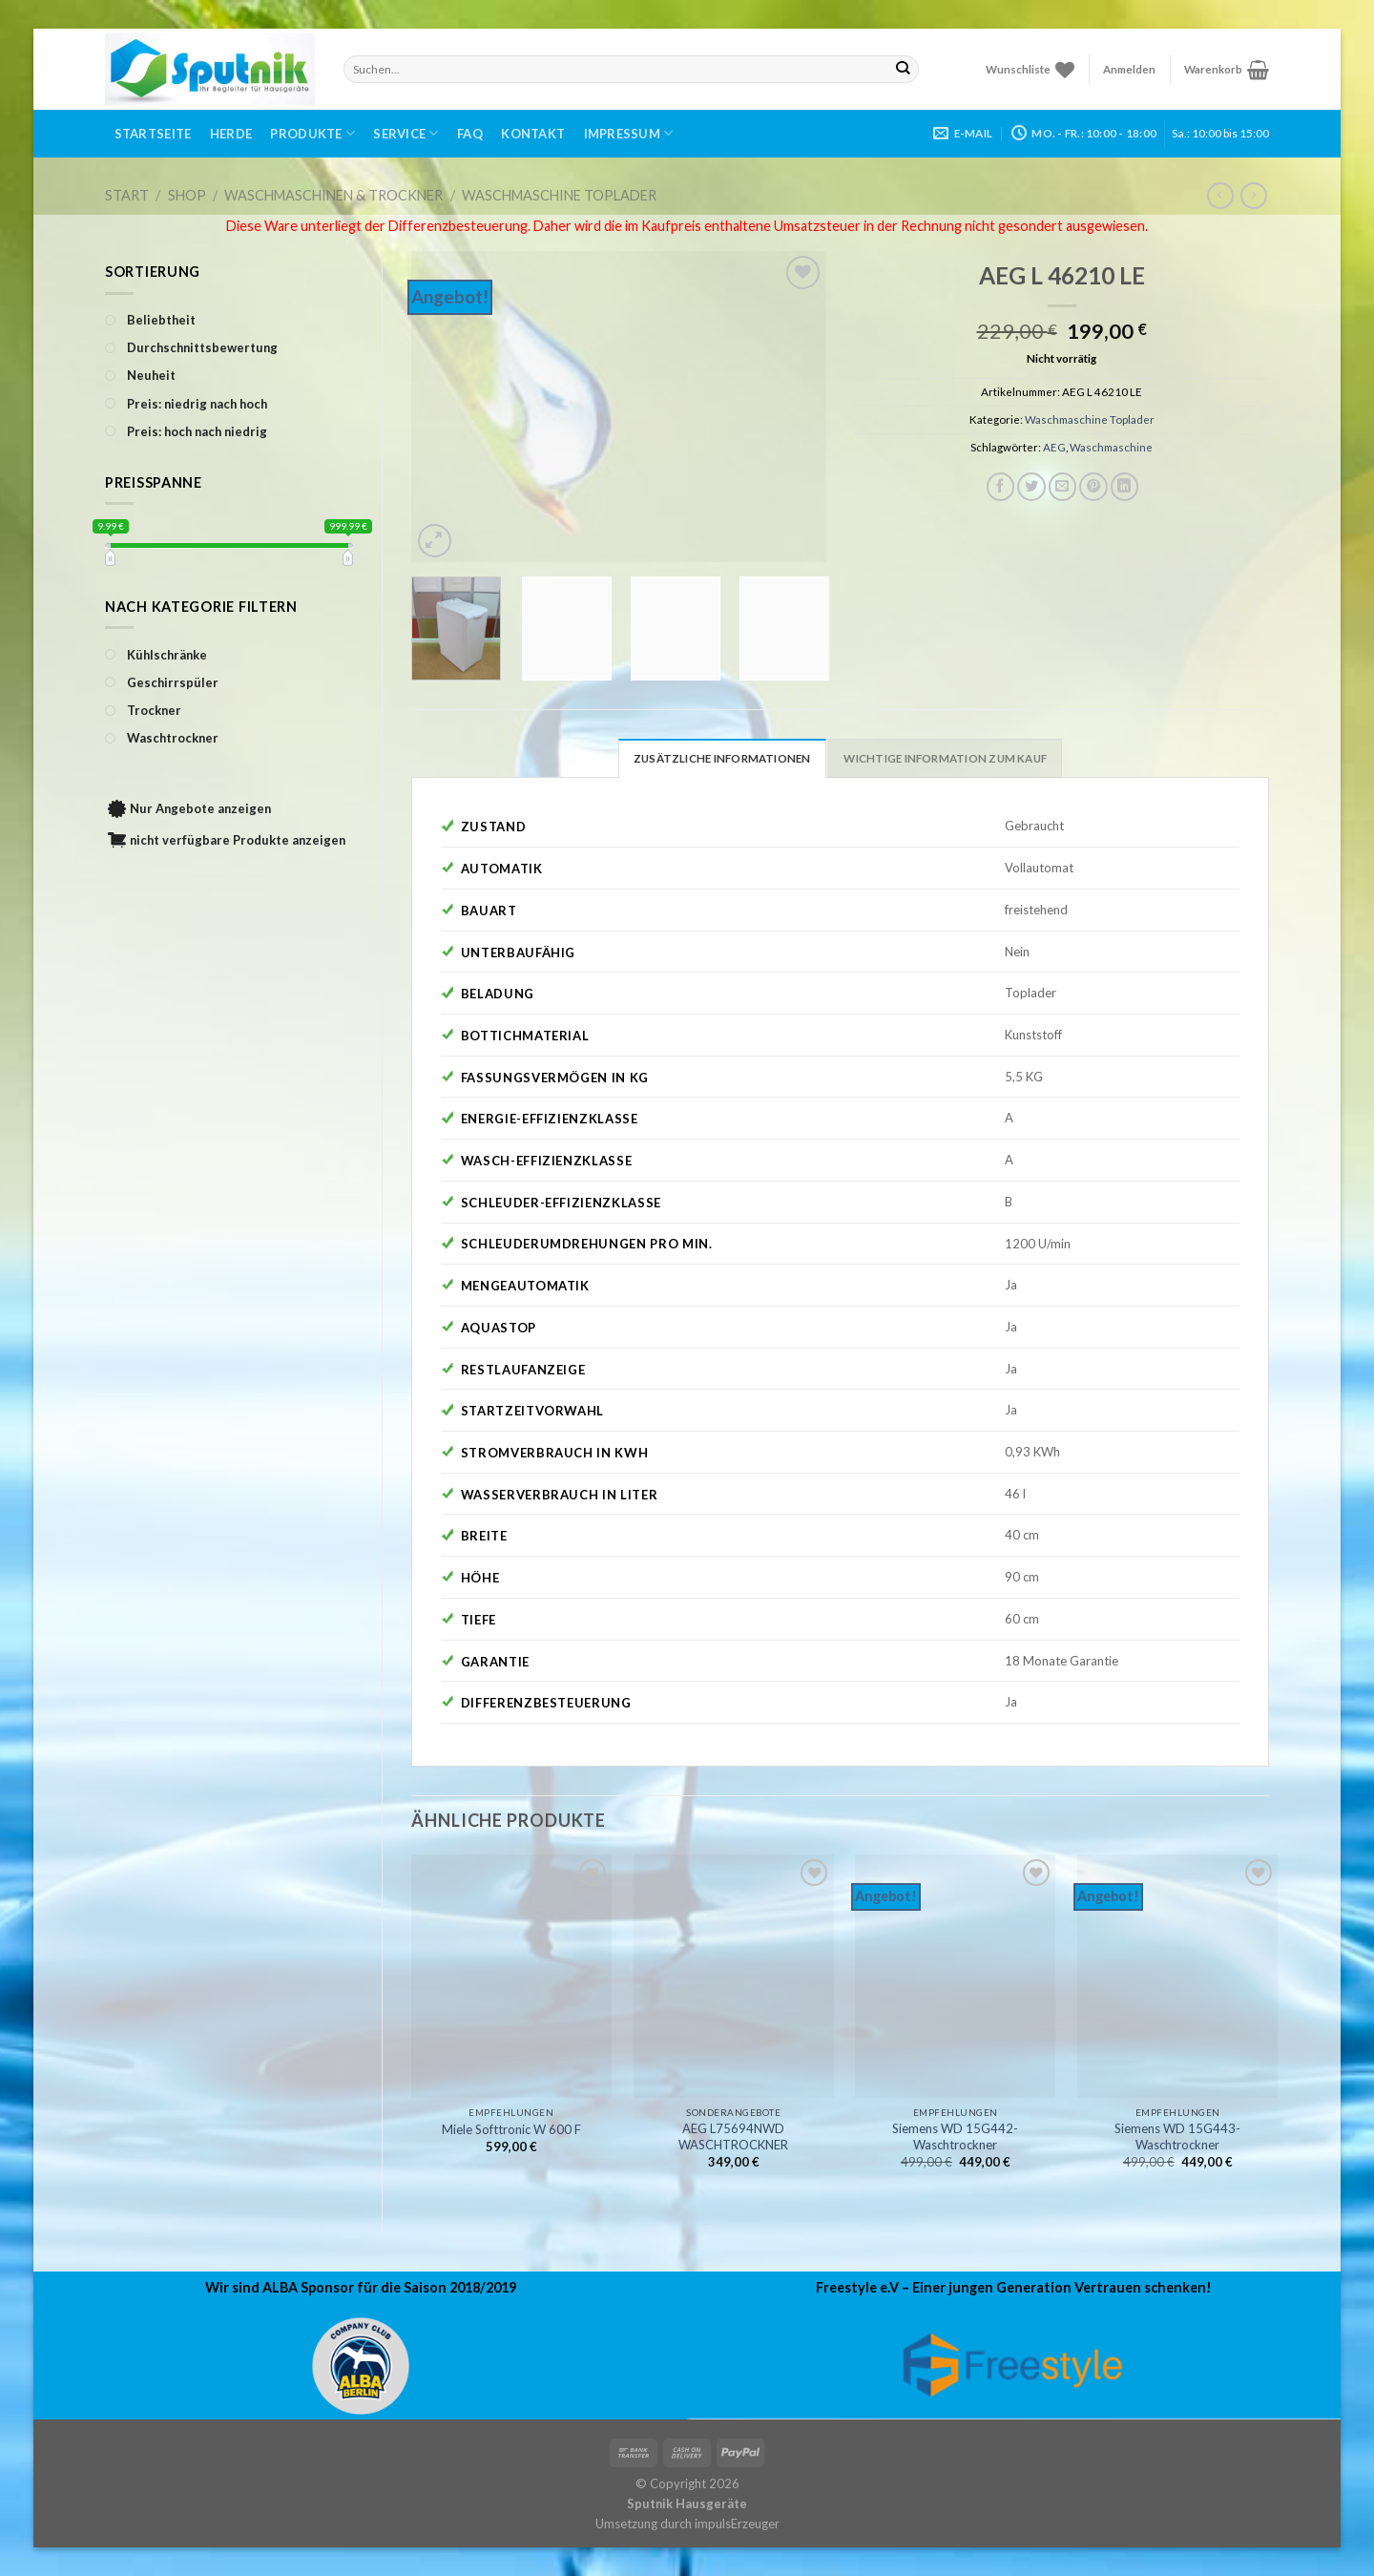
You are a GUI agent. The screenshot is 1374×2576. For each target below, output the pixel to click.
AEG (1054, 447)
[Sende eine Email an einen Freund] (1063, 486)
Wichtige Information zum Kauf (945, 758)
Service (405, 133)
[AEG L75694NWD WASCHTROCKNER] (734, 1976)
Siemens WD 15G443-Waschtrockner (1177, 2136)
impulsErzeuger (737, 2523)
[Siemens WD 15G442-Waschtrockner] (955, 1976)
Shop (187, 195)
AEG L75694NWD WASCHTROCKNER (733, 2136)
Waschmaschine (1111, 447)
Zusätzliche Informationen (722, 758)
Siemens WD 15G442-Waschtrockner (955, 2136)
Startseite (153, 133)
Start (127, 195)
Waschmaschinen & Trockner (333, 195)
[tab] (722, 758)
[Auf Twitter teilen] (1031, 486)
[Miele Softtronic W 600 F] (511, 1976)
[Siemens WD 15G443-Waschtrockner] (1177, 1976)
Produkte (312, 133)
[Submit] (903, 68)
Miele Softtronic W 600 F (511, 2129)
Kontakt (533, 133)
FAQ (470, 133)
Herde (231, 133)
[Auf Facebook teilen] (1001, 486)
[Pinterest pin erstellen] (1093, 486)
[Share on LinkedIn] (1125, 486)
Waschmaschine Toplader (559, 195)
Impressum (629, 133)
